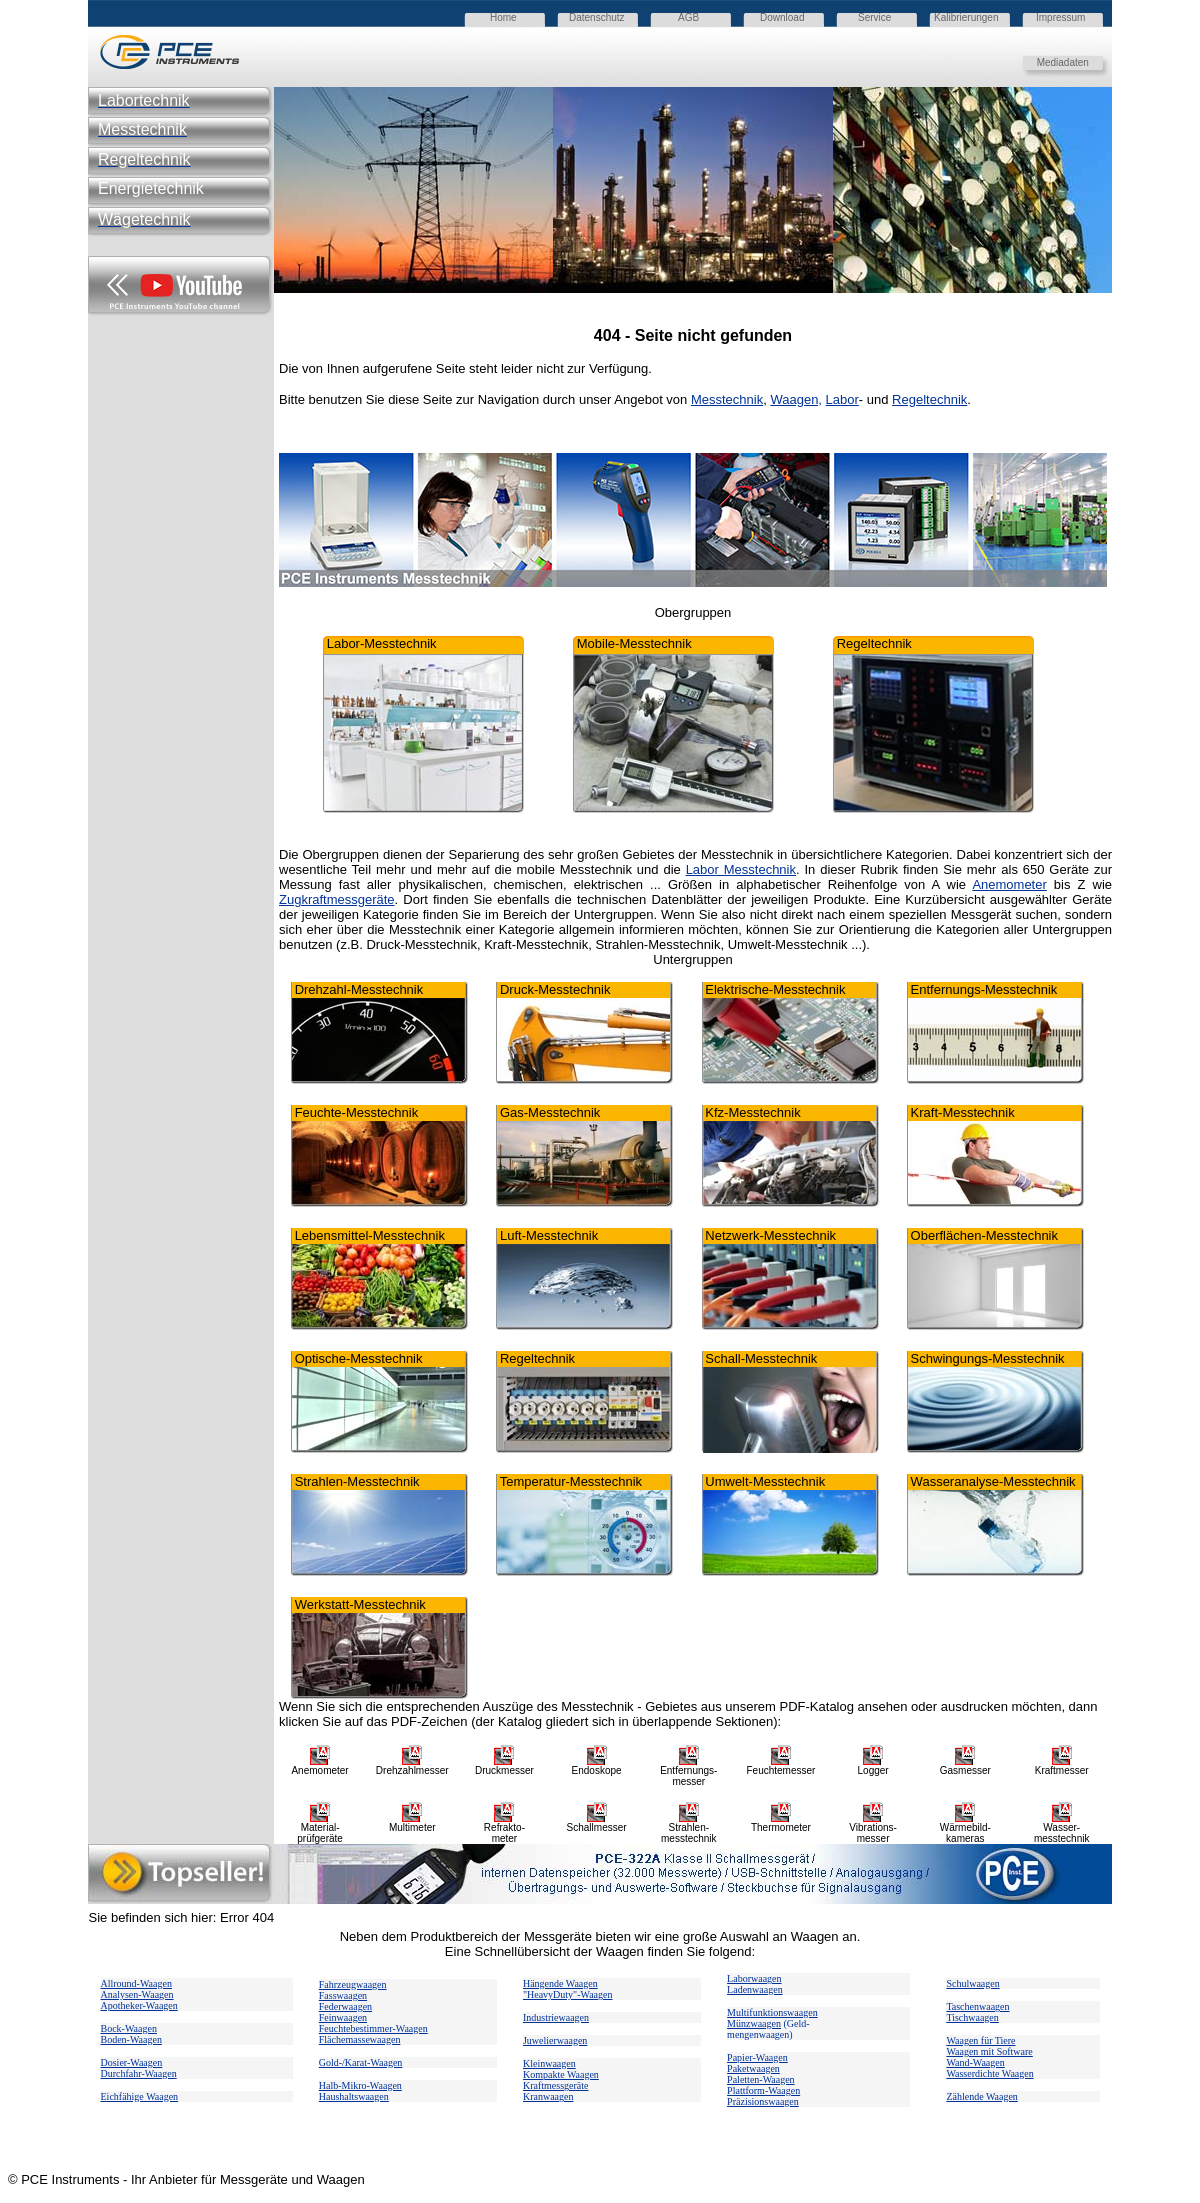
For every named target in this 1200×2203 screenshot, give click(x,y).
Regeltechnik (929, 399)
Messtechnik (727, 399)
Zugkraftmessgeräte (337, 899)
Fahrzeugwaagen (353, 1984)
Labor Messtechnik (741, 869)
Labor (842, 399)
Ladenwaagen (755, 1989)
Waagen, (796, 399)
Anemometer (1009, 884)
